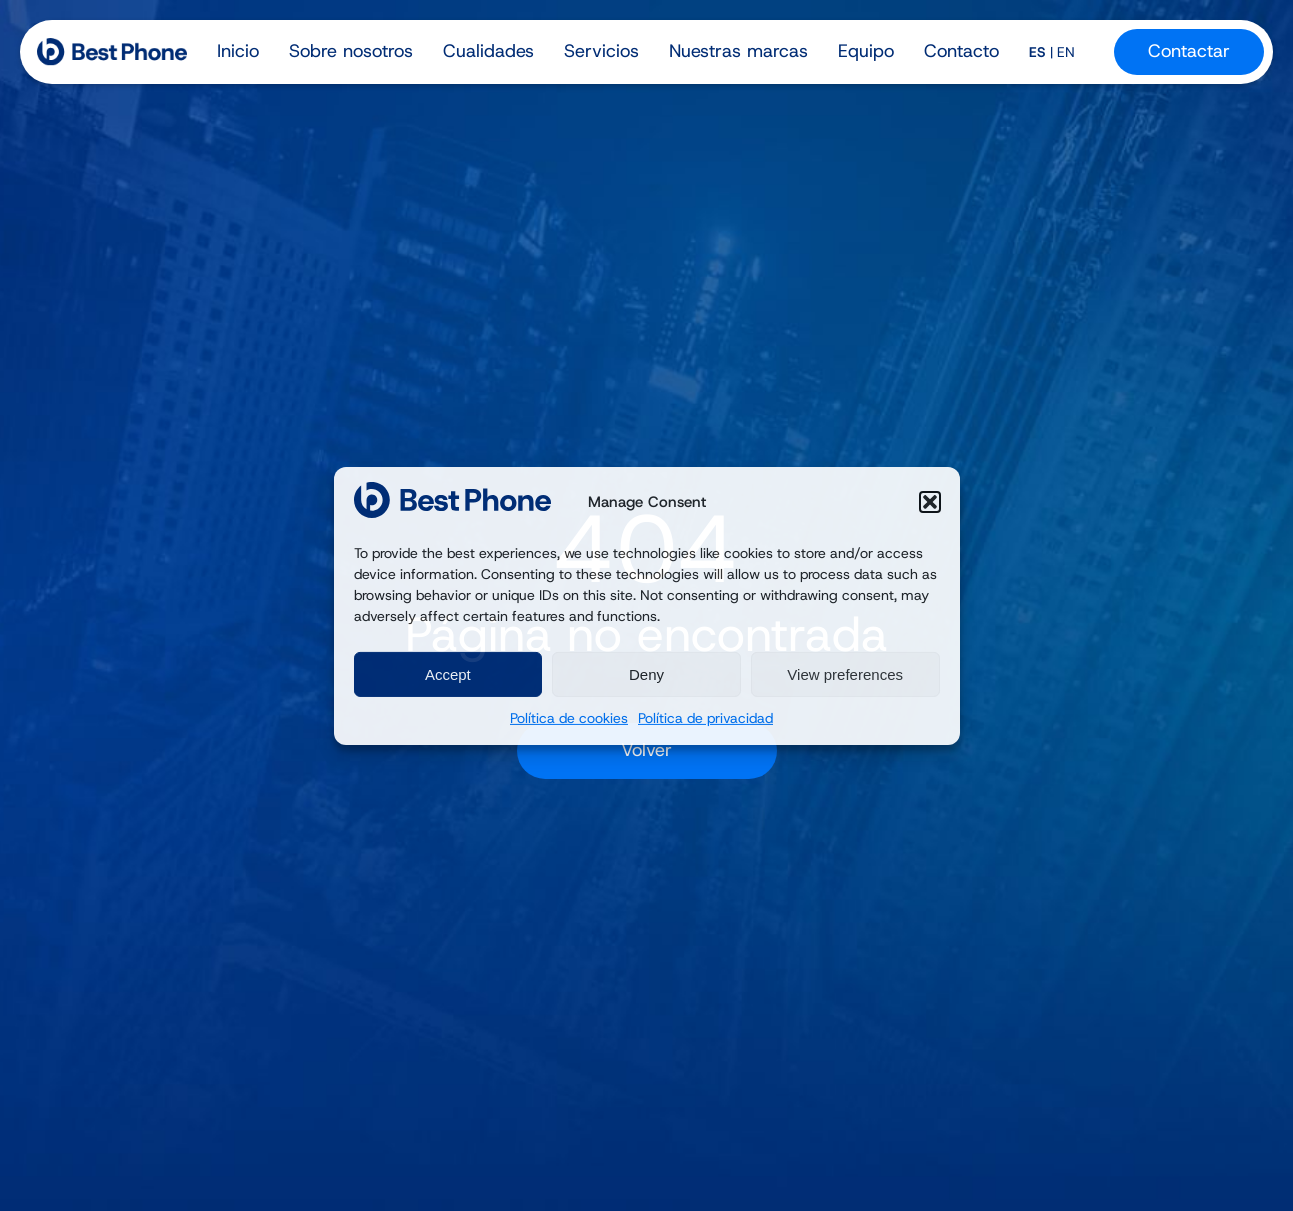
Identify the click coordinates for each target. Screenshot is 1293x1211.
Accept (448, 674)
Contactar (1189, 51)
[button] (930, 502)
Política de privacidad (705, 718)
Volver (646, 750)
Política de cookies (569, 718)
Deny (646, 674)
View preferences (845, 674)
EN (1066, 52)
